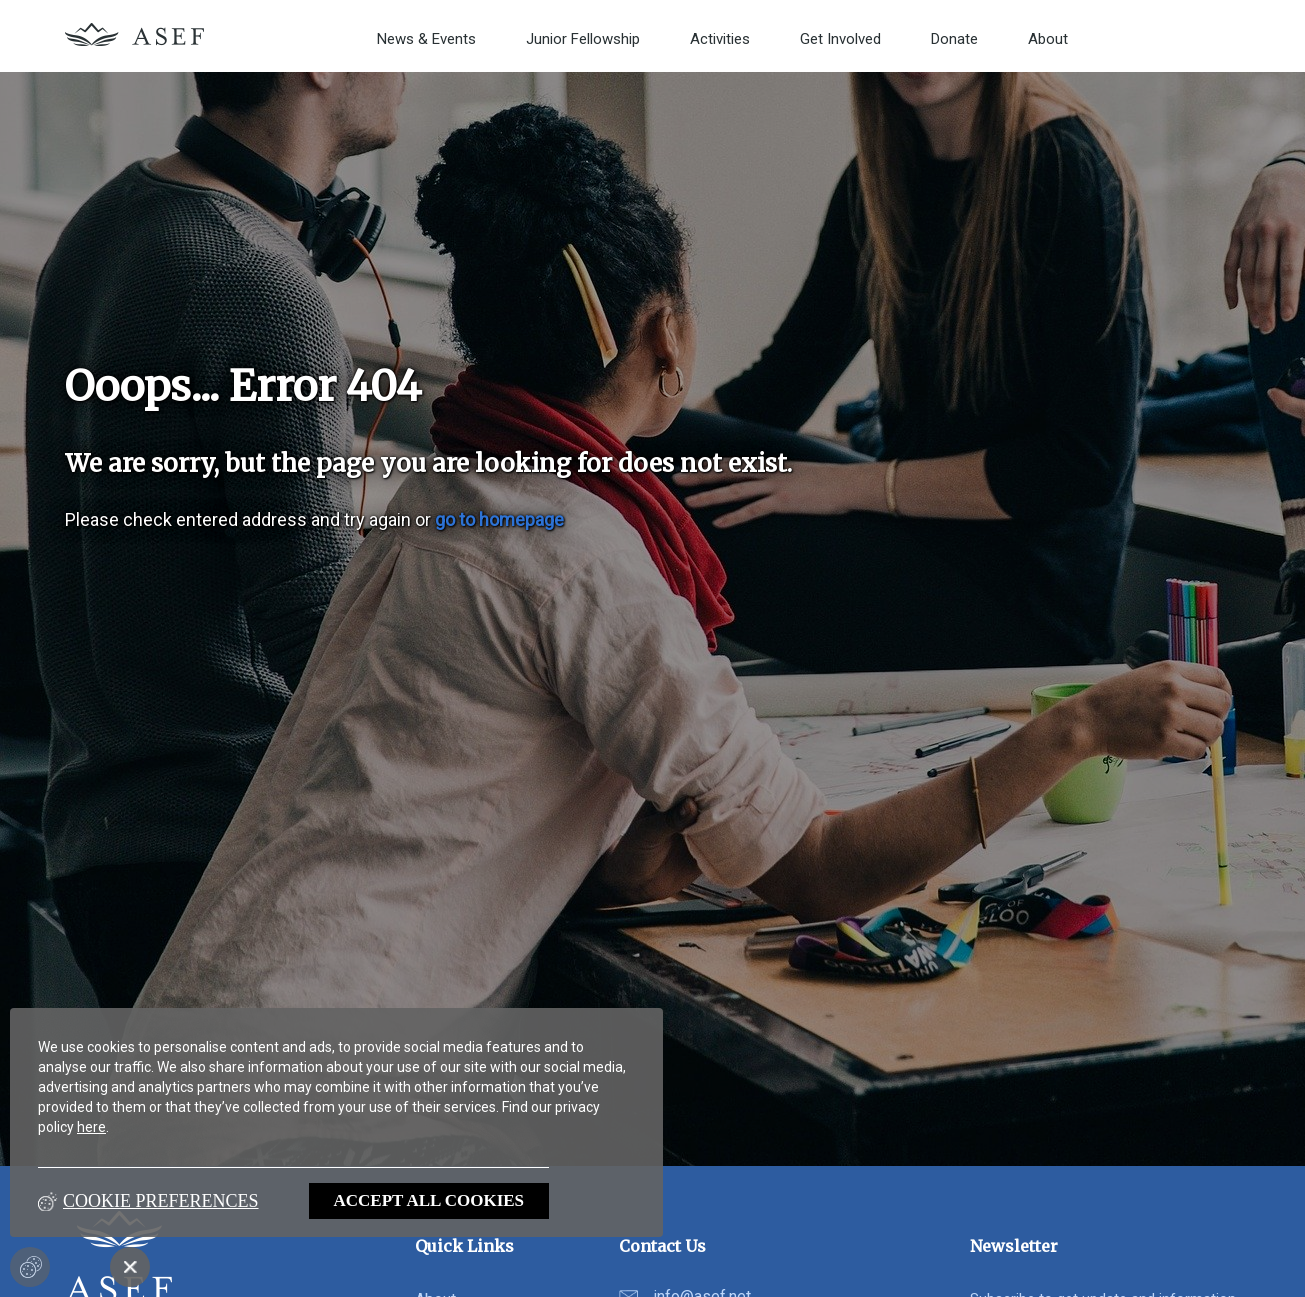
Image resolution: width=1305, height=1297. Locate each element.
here (91, 1127)
